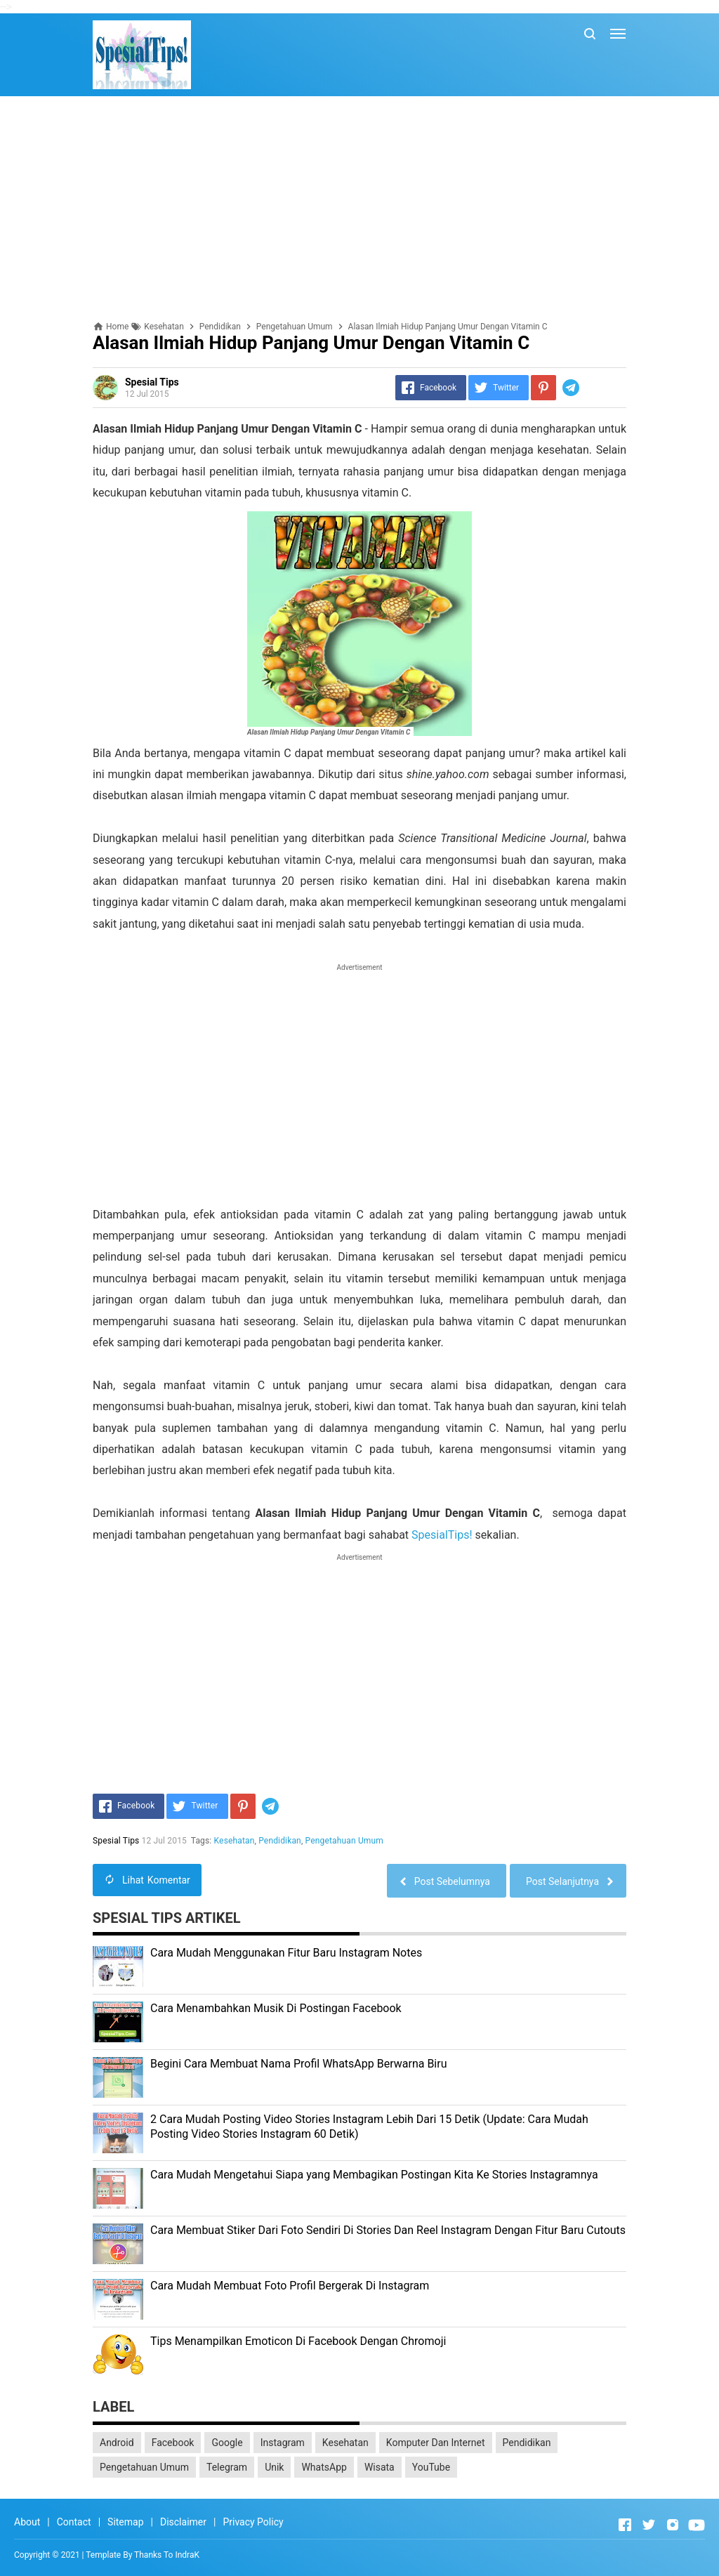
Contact (74, 2522)
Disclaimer (183, 2522)
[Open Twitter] (648, 2524)
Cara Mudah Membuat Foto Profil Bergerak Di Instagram (289, 2285)
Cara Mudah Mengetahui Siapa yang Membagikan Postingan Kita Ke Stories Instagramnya (374, 2174)
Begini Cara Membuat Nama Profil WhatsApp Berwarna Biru (298, 2063)
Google (226, 2442)
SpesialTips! (442, 1535)
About (27, 2522)
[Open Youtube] (696, 2524)
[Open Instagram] (672, 2524)
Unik (274, 2467)
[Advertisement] (359, 208)
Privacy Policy (253, 2522)
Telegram (226, 2467)
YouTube (431, 2467)
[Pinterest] (543, 387)
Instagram (282, 2442)
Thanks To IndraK (166, 2555)
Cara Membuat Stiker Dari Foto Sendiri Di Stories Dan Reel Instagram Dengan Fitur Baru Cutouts (388, 2230)
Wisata (379, 2467)
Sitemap (125, 2522)
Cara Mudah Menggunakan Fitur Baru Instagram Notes (286, 1952)
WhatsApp (323, 2467)
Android (117, 2442)
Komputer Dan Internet (435, 2442)
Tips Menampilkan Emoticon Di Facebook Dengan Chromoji (298, 2341)
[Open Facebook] (624, 2524)
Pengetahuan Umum (344, 1841)
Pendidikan (279, 1841)
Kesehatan (234, 1841)
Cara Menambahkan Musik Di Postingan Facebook (276, 2008)
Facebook (173, 2442)
